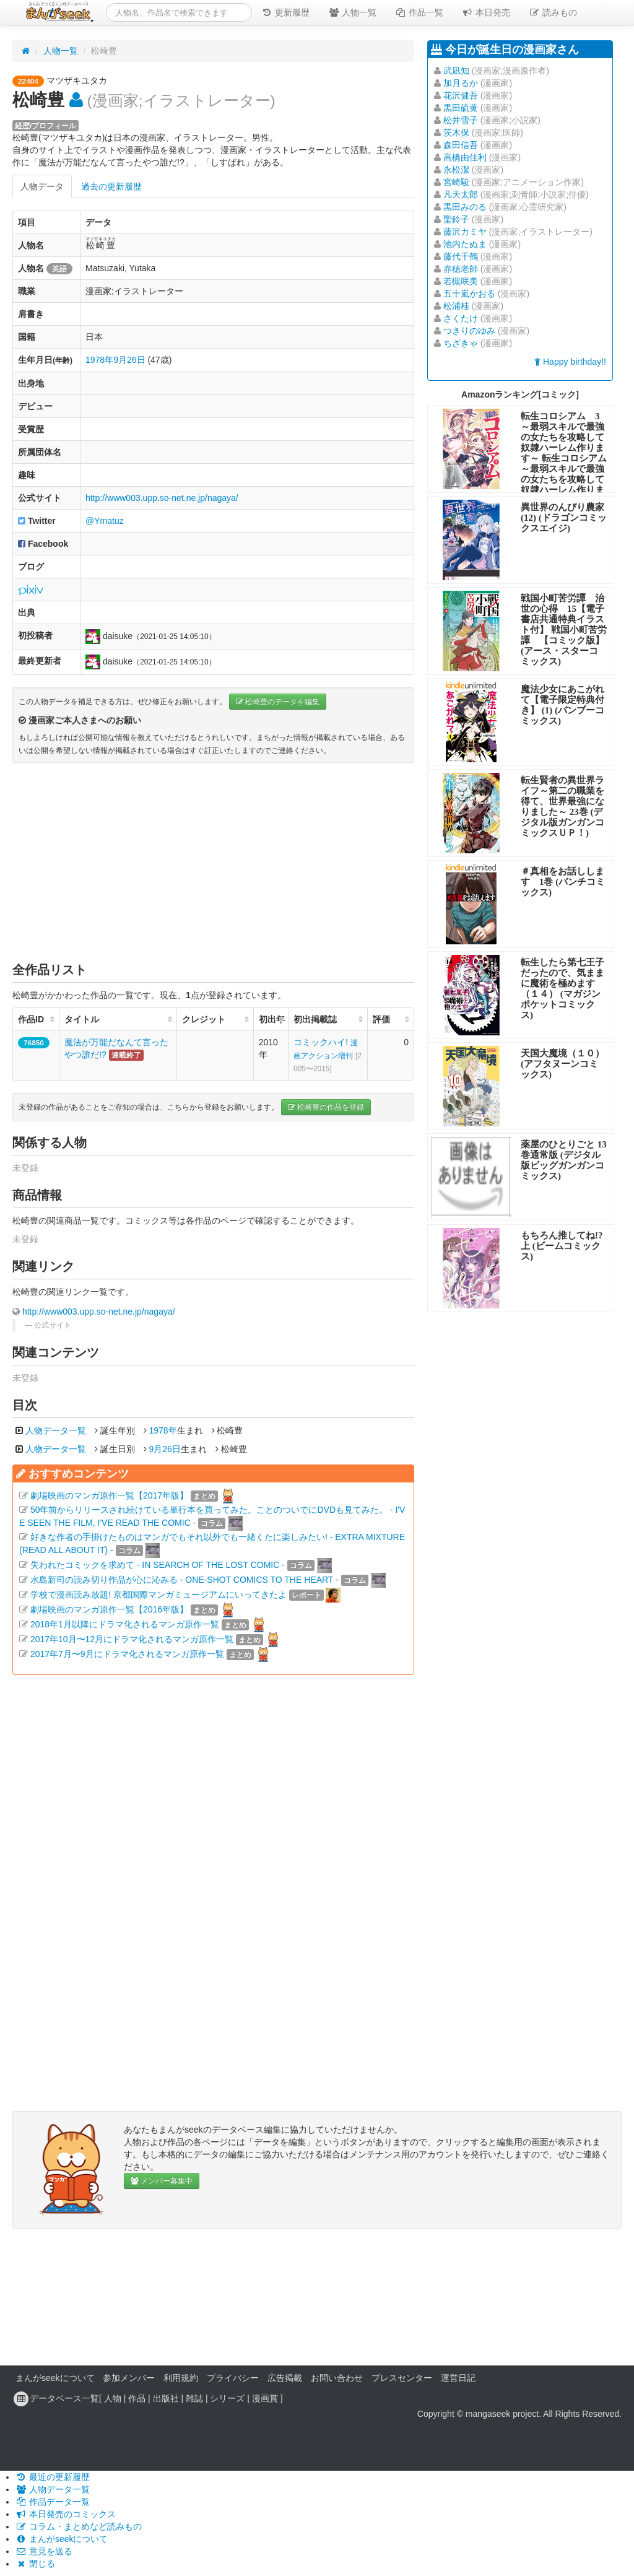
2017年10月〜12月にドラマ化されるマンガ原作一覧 (131, 1639)
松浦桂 (456, 306)
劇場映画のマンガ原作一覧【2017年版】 (109, 1495)
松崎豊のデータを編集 (277, 701)
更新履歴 (285, 12)
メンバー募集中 (162, 2181)
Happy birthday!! (570, 362)
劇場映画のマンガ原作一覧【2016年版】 (109, 1609)
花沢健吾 (460, 95)
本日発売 (486, 12)
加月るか (460, 83)
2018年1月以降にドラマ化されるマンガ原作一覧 (124, 1624)
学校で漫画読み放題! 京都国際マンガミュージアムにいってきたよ (158, 1594)
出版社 (166, 2398)
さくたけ (460, 318)
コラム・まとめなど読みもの (78, 2526)
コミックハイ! (327, 1055)
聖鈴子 (456, 219)
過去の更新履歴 (111, 186)
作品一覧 (419, 12)
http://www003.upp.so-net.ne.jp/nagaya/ (161, 498)
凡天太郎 (460, 194)
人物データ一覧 (55, 1430)
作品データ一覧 (52, 2502)
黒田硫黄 (460, 108)
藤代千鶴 (460, 256)
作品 (136, 2398)
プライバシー (233, 2378)
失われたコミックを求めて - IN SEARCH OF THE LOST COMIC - (157, 1565)
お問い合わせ (337, 2378)
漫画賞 (265, 2398)
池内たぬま (465, 244)
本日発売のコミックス (65, 2514)
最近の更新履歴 (52, 2477)
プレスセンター (401, 2378)
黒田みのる (465, 207)
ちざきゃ (460, 343)
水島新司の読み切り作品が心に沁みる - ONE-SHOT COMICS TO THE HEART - (184, 1580)
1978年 (99, 360)
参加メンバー (129, 2378)
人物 (112, 2398)
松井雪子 (460, 120)
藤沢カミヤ (465, 232)
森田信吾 (460, 145)
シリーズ (227, 2398)
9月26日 (129, 360)
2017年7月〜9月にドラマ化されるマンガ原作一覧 (127, 1654)
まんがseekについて (55, 2378)
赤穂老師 (460, 269)
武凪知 (456, 71)
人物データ (42, 186)
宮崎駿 (456, 182)
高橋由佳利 (465, 157)
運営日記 (458, 2378)
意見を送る (43, 2551)
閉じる (35, 2564)
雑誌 (194, 2398)
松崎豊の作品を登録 (326, 1107)
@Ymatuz (104, 521)
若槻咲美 (460, 281)
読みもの (553, 12)
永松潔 (456, 170)
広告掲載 (284, 2378)
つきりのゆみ (469, 331)
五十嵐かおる (469, 293)
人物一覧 (352, 12)
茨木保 (456, 132)
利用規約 (180, 2378)
